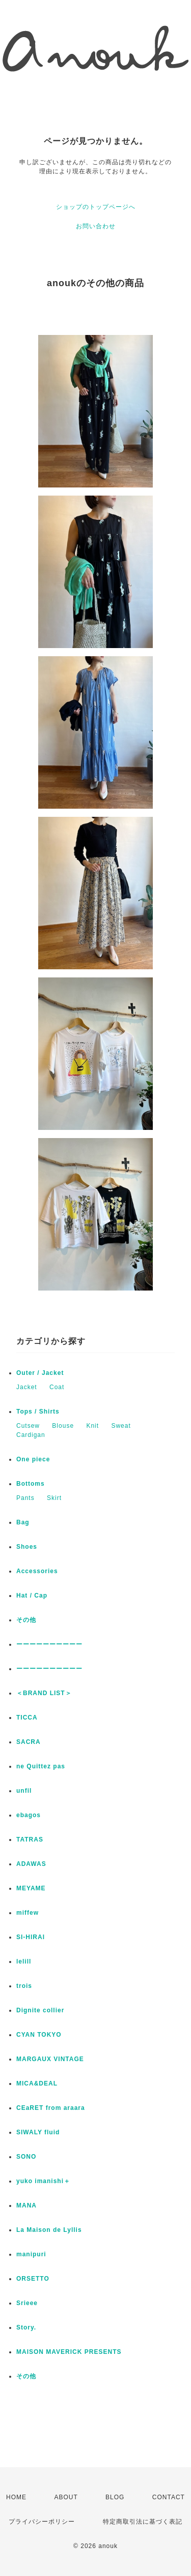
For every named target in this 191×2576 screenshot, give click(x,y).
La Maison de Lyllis (49, 2229)
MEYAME (31, 1888)
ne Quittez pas (40, 1766)
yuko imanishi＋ (43, 2181)
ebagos (28, 1815)
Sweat (120, 1425)
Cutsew (28, 1425)
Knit (92, 1425)
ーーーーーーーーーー (49, 1644)
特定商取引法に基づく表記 (142, 2521)
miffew (27, 1912)
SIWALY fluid (38, 2132)
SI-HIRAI (30, 1937)
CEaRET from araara (50, 2107)
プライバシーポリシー (42, 2521)
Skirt (54, 1497)
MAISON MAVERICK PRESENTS (68, 2351)
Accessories (37, 1571)
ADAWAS (31, 1863)
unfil (24, 1790)
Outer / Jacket (40, 1372)
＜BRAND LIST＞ (44, 1693)
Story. (26, 2327)
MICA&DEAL (37, 2083)
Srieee (27, 2303)
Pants (25, 1497)
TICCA (27, 1717)
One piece (33, 1459)
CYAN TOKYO (39, 2034)
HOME (16, 2497)
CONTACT (168, 2497)
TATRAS (29, 1839)
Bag (23, 1522)
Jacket (26, 1387)
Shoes (26, 1546)
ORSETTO (32, 2278)
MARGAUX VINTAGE (50, 2059)
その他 (29, 1619)
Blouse (63, 1425)
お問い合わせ (96, 226)
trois (24, 1985)
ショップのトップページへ (95, 206)
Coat (56, 1387)
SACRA (28, 1741)
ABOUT (65, 2497)
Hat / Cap (31, 1595)
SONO (26, 2156)
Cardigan (30, 1434)
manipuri (31, 2254)
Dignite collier (40, 2010)
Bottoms (30, 1483)
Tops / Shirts (38, 1411)
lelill (23, 1961)
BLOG (114, 2497)
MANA (26, 2205)
